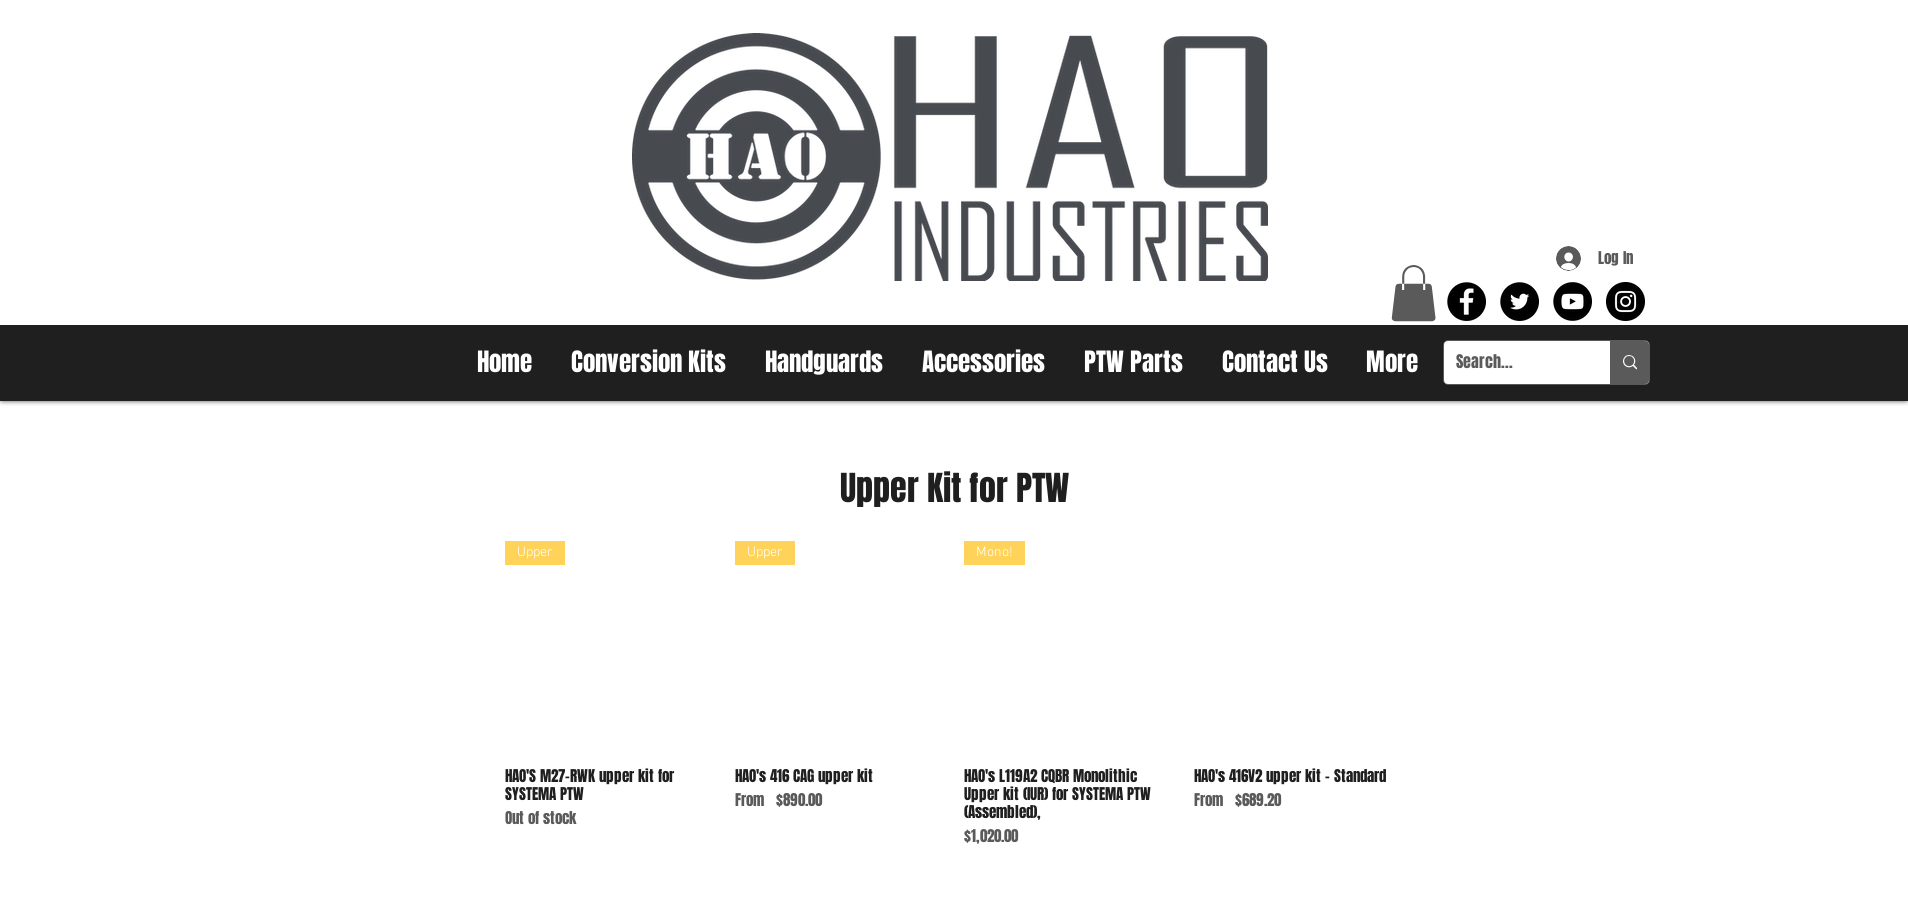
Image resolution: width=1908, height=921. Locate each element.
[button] (1413, 293)
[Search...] (1512, 362)
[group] (954, 694)
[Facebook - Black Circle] (1466, 301)
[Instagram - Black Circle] (1625, 301)
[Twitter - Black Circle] (1519, 301)
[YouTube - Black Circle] (1572, 301)
